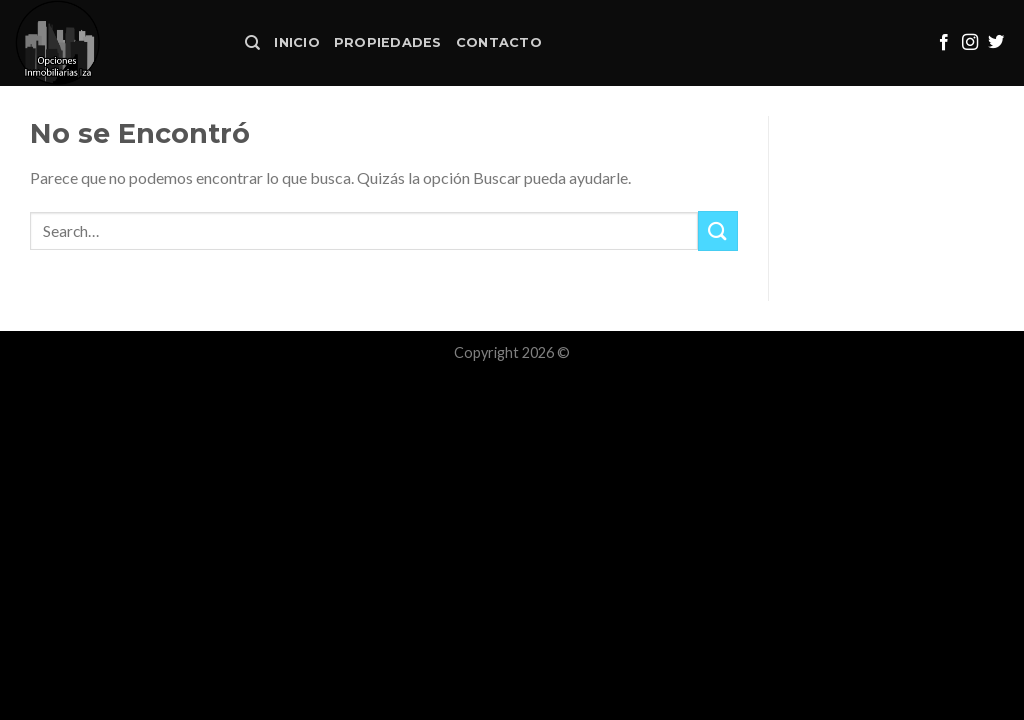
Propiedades (388, 42)
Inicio (297, 42)
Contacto (499, 42)
